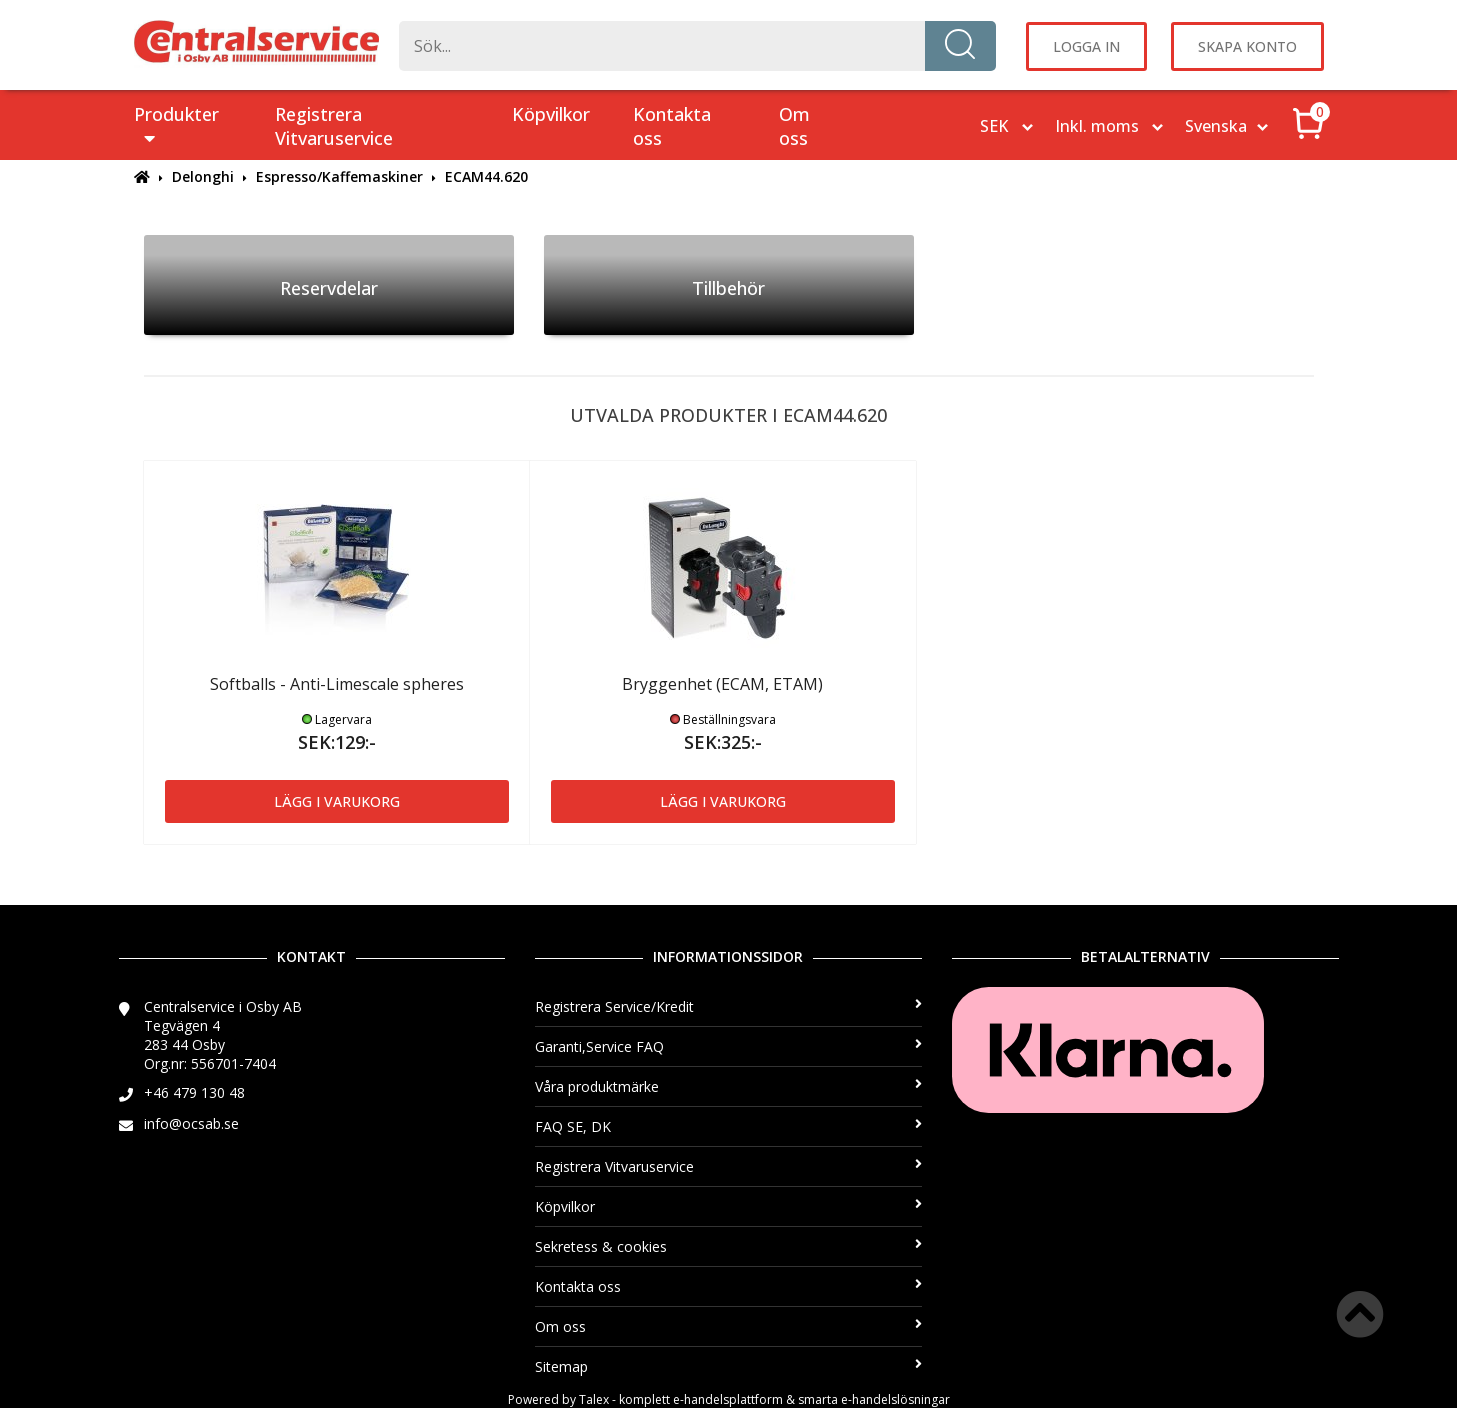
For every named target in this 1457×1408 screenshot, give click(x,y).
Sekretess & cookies (728, 1246)
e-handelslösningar (895, 1399)
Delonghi (203, 176)
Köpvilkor (551, 114)
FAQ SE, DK (728, 1126)
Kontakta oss (672, 126)
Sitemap (728, 1366)
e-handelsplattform (728, 1399)
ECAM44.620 (486, 176)
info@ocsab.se (191, 1123)
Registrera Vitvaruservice (334, 126)
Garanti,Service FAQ (728, 1046)
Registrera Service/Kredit (728, 1006)
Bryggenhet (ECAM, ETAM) (722, 684)
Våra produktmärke (728, 1086)
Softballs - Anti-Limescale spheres (337, 684)
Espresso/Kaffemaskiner (339, 176)
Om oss (794, 126)
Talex (594, 1399)
